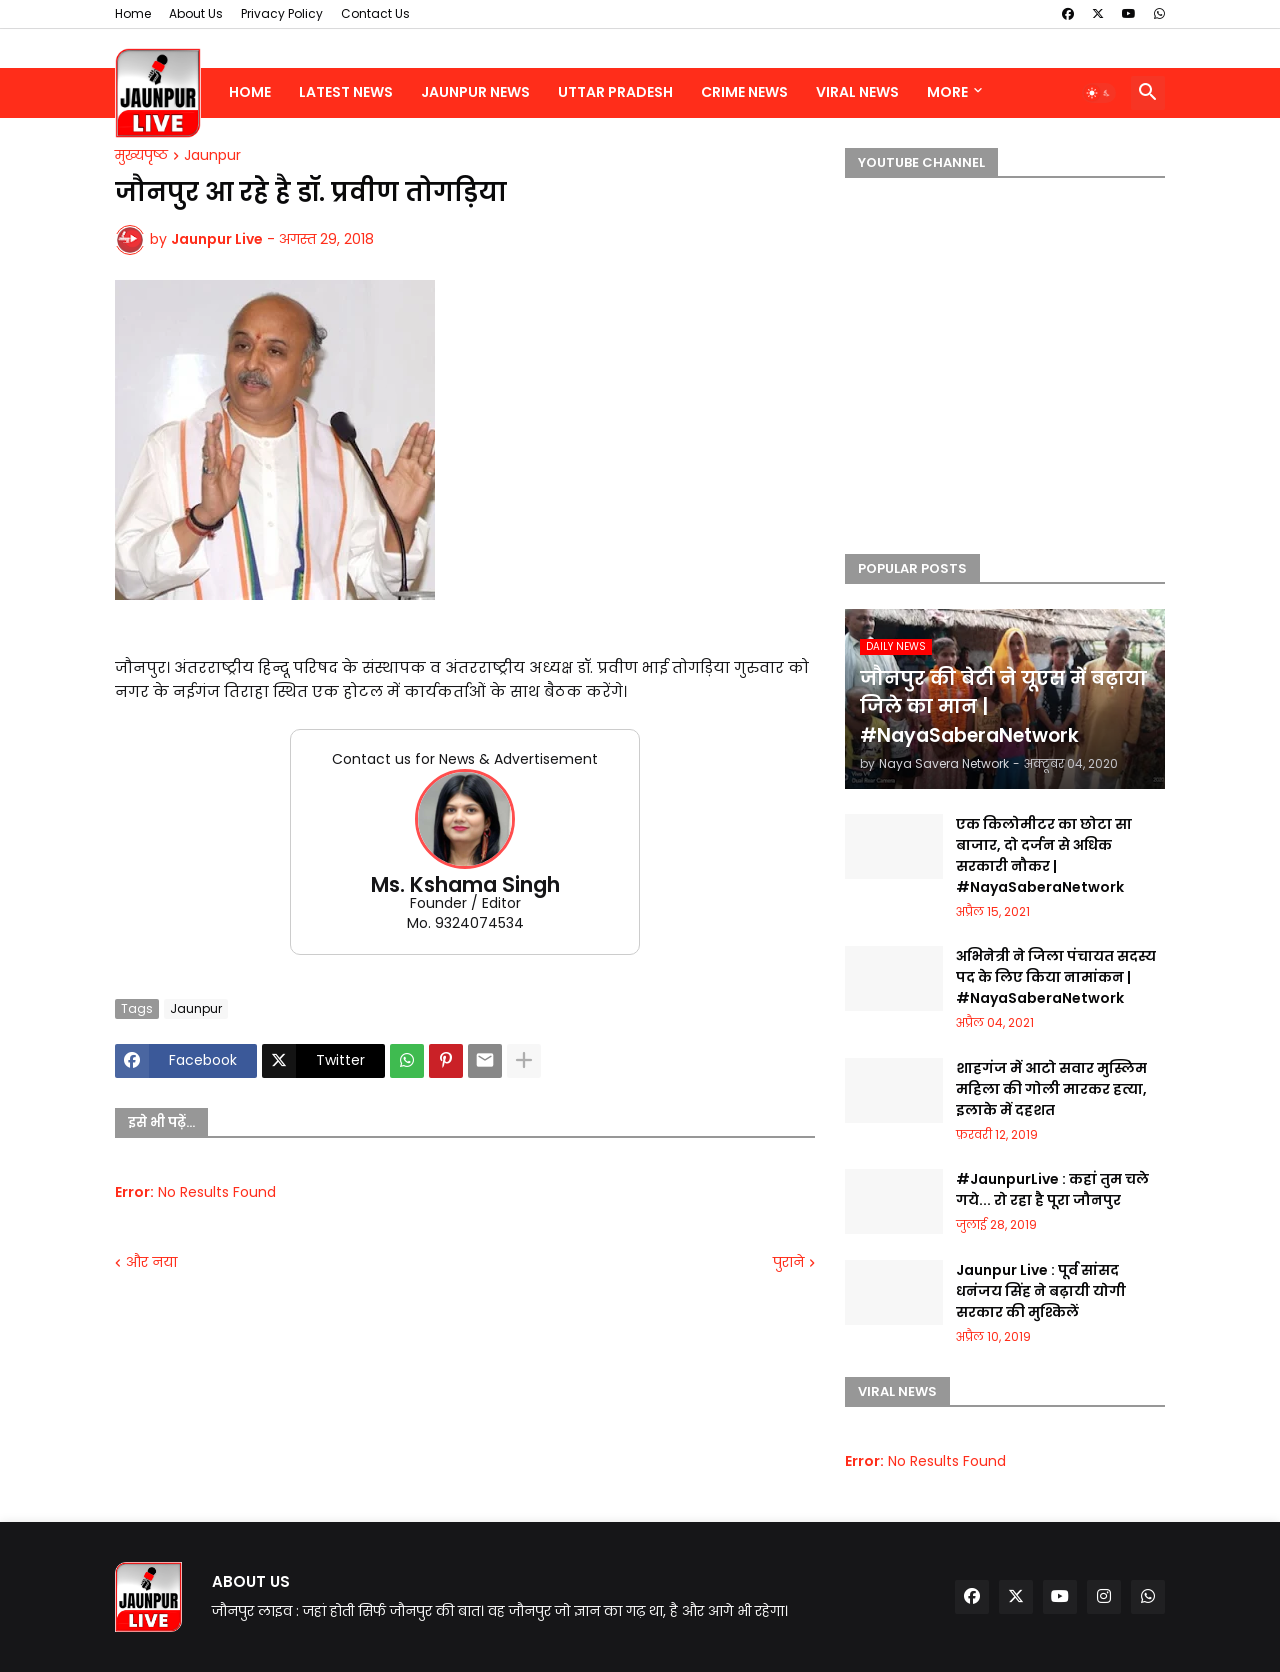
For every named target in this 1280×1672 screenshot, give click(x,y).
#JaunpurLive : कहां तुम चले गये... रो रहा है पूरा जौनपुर (1052, 1189)
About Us (196, 13)
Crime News (744, 92)
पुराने (788, 1262)
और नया (151, 1262)
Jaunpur (212, 156)
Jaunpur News (475, 92)
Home (133, 13)
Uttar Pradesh (615, 92)
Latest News (346, 92)
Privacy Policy (282, 13)
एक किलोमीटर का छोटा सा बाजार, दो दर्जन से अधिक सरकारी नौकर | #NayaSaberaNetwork (1044, 855)
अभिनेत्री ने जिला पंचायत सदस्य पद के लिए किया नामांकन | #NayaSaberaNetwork (1056, 977)
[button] (1099, 93)
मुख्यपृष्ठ (141, 156)
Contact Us (375, 13)
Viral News (857, 92)
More (947, 92)
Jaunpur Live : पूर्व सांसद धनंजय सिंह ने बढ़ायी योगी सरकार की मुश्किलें (1041, 1291)
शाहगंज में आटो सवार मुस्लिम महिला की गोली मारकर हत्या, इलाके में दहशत (1051, 1089)
